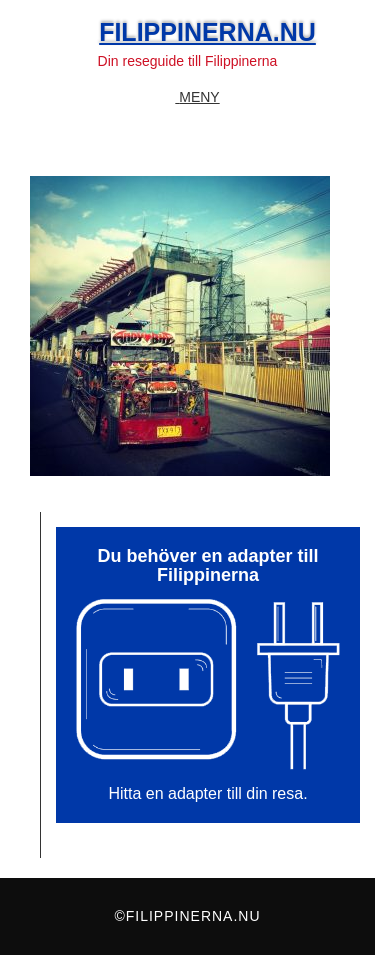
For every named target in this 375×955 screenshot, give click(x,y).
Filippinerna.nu (207, 32)
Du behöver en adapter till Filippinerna (207, 565)
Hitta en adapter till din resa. (207, 793)
